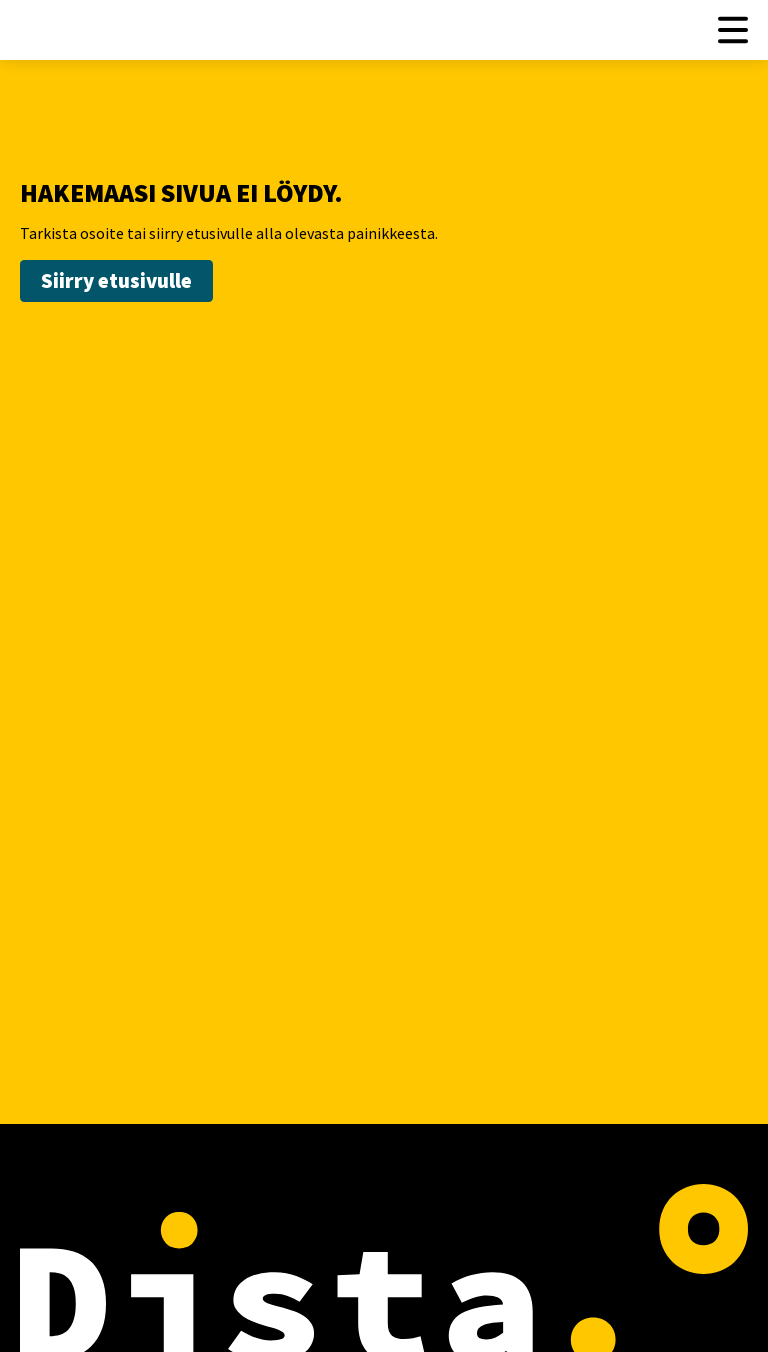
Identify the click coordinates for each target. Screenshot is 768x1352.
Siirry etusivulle (116, 280)
